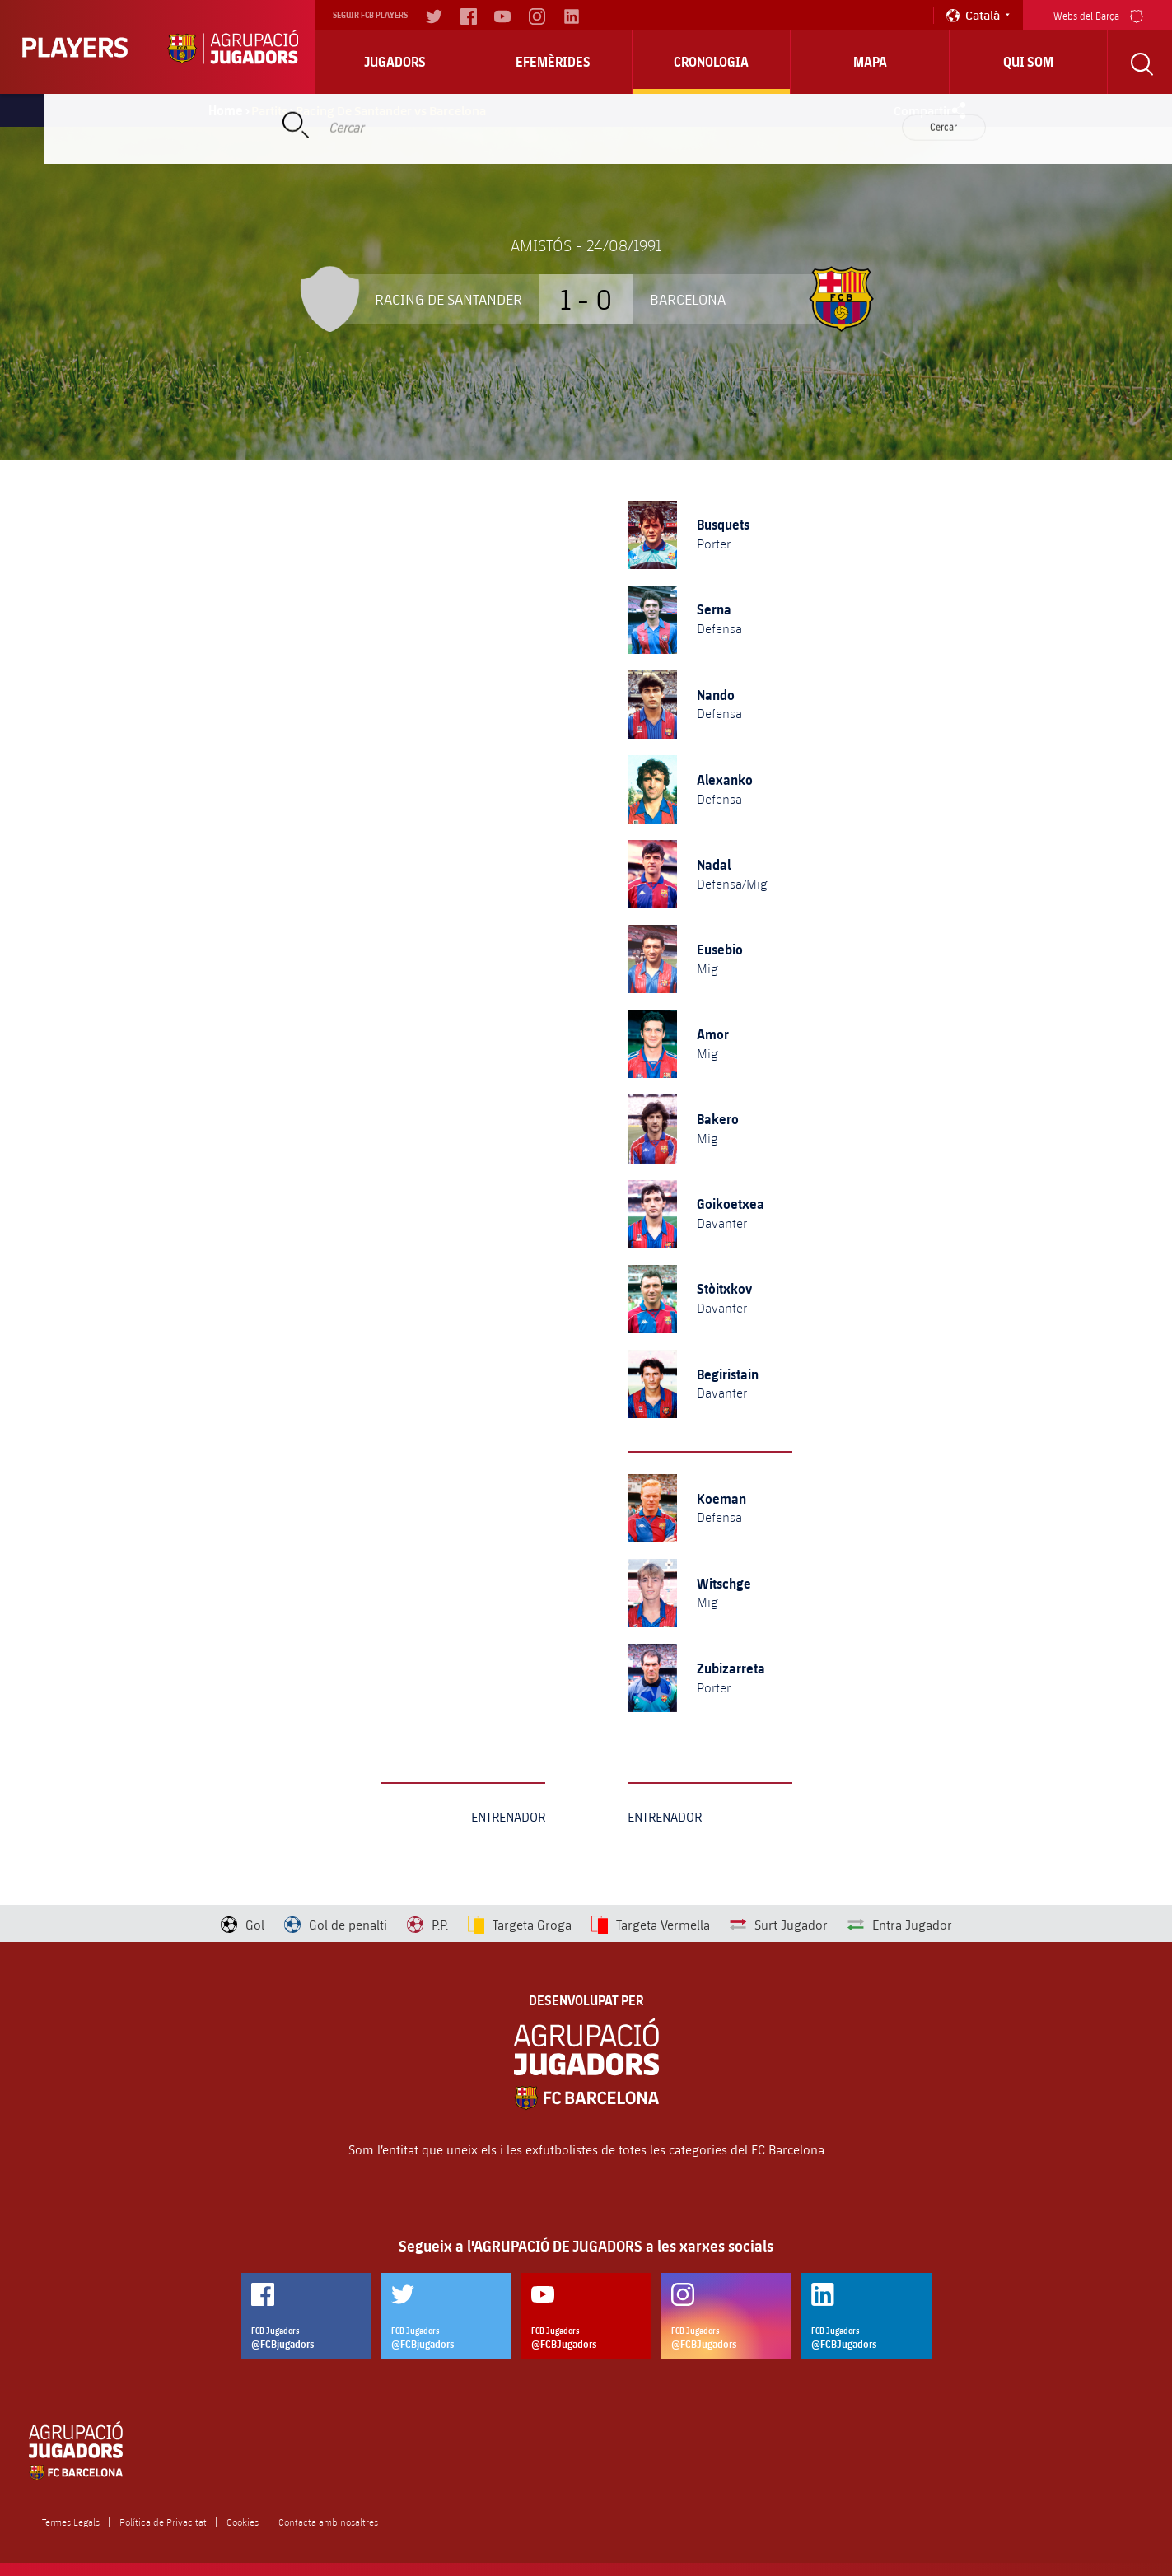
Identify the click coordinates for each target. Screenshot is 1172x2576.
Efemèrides (553, 62)
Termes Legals (71, 2521)
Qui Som (1028, 62)
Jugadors (395, 62)
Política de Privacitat (163, 2521)
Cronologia (711, 62)
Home (225, 110)
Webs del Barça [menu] (1098, 14)
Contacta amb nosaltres (328, 2521)
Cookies (242, 2521)
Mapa (870, 62)
